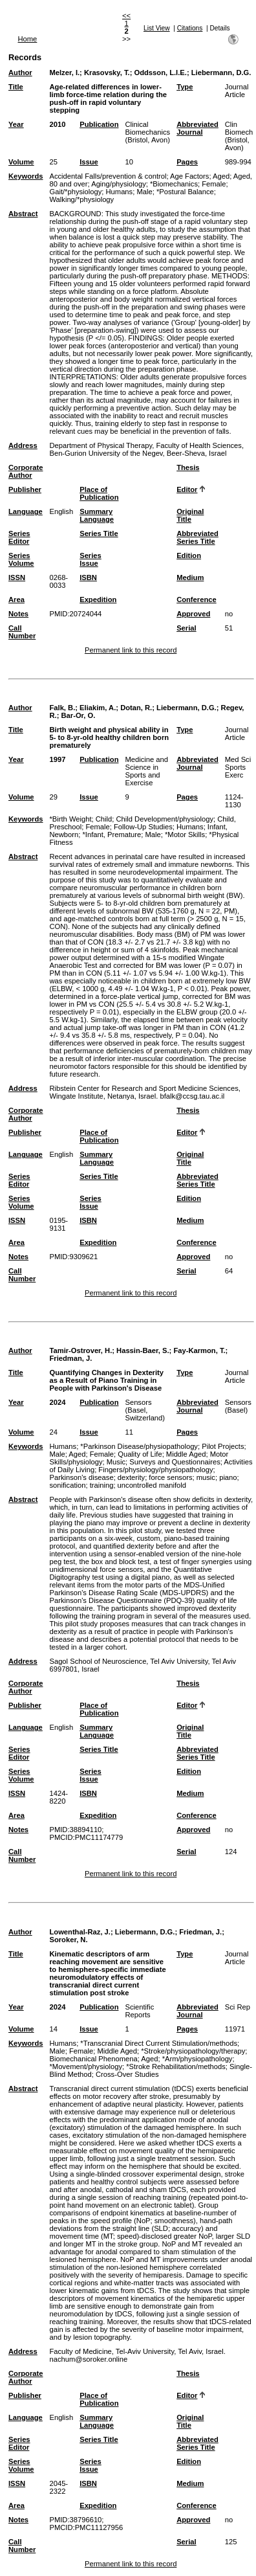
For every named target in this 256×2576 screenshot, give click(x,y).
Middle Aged (186, 1454)
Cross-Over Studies (127, 2074)
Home (27, 39)
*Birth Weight (70, 819)
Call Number (22, 632)
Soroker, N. (68, 1939)
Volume (21, 162)
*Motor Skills (185, 834)
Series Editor (19, 537)
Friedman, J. (70, 1358)
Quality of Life (140, 1454)
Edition (188, 555)
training (102, 1485)
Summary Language (97, 515)
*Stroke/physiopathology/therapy (193, 2051)
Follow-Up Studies (143, 827)
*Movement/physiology (85, 2066)
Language (25, 511)
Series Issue (90, 559)
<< (126, 15)
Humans (119, 192)
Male (144, 192)
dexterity (131, 1477)
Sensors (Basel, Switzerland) (145, 1410)
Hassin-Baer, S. (142, 1350)
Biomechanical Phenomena (93, 2059)
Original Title (190, 515)
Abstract (22, 214)
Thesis (187, 467)
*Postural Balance (185, 192)
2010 (57, 124)
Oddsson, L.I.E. (160, 72)
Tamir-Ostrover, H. (80, 1350)
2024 (57, 1402)
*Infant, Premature (111, 834)
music (206, 1477)
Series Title (99, 533)
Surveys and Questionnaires (174, 1462)
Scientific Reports (139, 2011)
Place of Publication (99, 493)
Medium (190, 577)
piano (228, 1477)
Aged (221, 176)
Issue (89, 162)
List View (157, 28)
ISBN (88, 577)
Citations (190, 28)
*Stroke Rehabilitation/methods (176, 2066)
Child (104, 819)
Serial (186, 628)
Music (116, 1462)
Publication (99, 124)
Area (16, 599)
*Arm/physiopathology (197, 2059)
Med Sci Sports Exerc (238, 767)
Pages (187, 162)
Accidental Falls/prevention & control (107, 176)
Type (184, 87)
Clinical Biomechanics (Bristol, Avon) (147, 132)
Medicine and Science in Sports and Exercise (146, 771)
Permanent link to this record (130, 650)
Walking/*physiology (81, 199)
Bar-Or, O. (78, 715)
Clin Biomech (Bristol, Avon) (239, 135)
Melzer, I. (64, 72)
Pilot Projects (223, 1446)
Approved (193, 614)
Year (16, 124)
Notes (18, 614)
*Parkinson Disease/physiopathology (139, 1446)
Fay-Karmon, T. (199, 1350)
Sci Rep (237, 2007)
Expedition (98, 599)
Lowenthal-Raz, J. (79, 1932)
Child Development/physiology (165, 819)
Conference (196, 599)
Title (15, 87)
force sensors (170, 1477)
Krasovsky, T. (107, 72)
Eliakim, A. (98, 707)
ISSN (16, 577)
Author (20, 72)
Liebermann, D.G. (221, 72)
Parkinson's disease (81, 1477)
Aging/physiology (118, 184)
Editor (186, 489)
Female (214, 184)
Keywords (25, 176)
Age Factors (189, 176)
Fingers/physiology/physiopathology (155, 1469)
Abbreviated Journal (197, 128)
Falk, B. (62, 707)
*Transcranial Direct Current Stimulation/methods (158, 2043)
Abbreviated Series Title (197, 537)
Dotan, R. (136, 707)
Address (22, 445)
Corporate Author (25, 471)
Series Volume (21, 559)
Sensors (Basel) (238, 1406)
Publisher (24, 489)
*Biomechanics (174, 184)
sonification (67, 1485)
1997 (57, 759)
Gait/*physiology (75, 192)
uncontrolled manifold (152, 1485)
